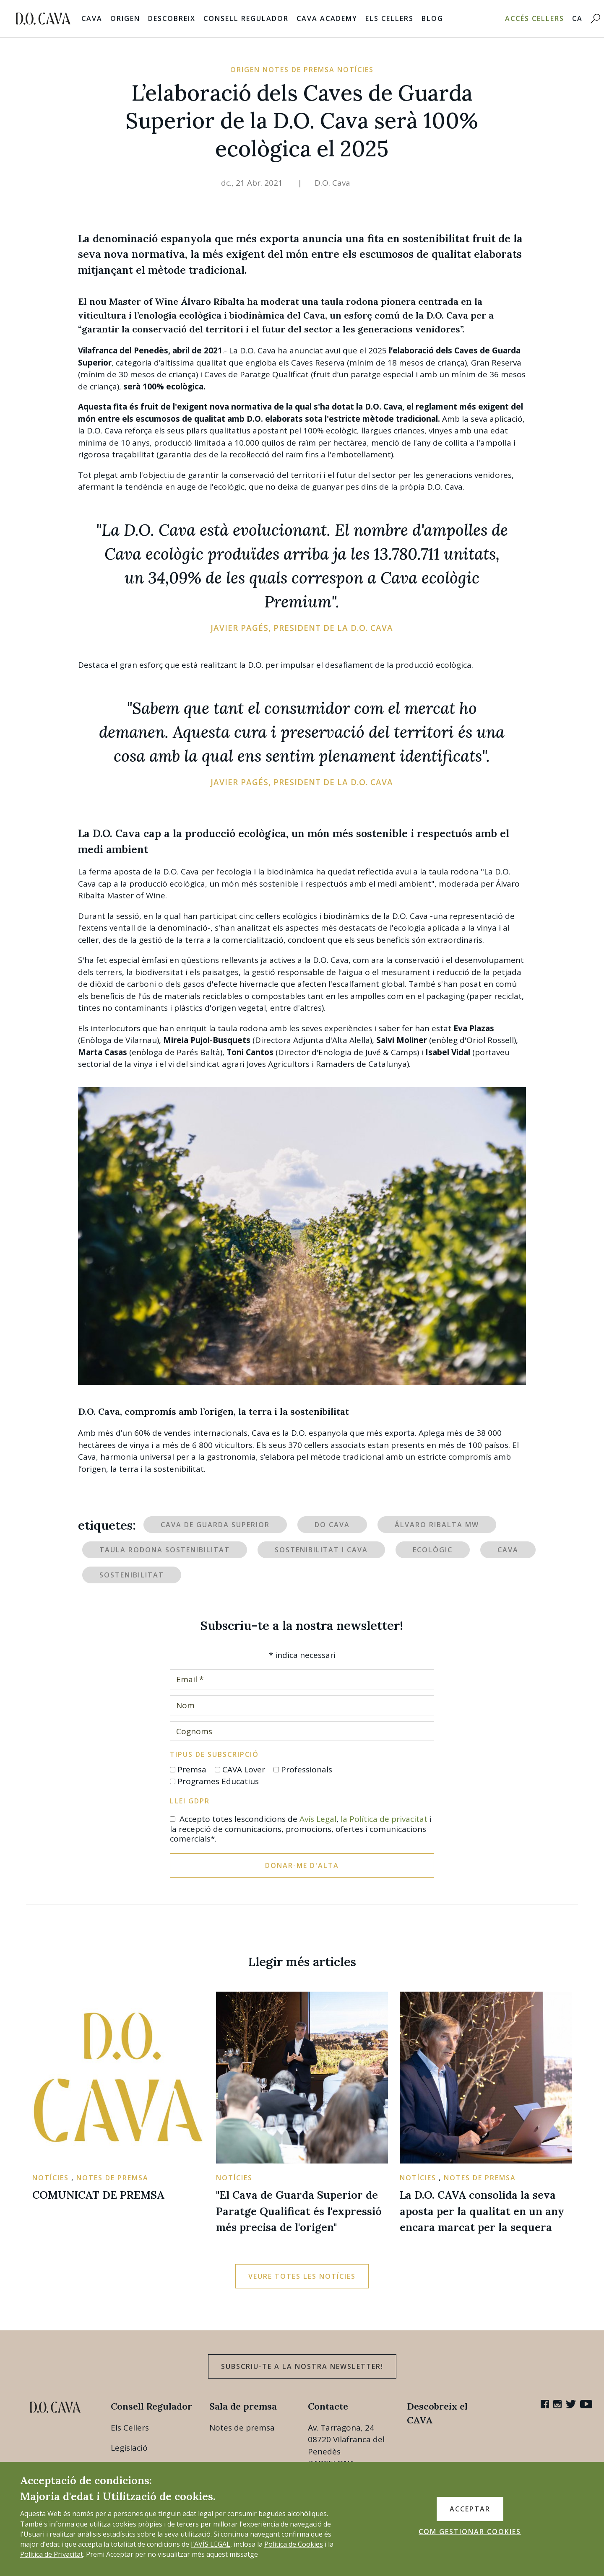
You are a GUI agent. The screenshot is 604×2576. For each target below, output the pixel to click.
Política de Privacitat (51, 2554)
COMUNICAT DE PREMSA (98, 2195)
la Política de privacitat (384, 1818)
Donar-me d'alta (302, 1865)
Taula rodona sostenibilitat (164, 1549)
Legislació (129, 2447)
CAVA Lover (243, 1769)
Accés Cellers (534, 18)
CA (577, 18)
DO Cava (332, 1524)
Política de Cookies (293, 2544)
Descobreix (171, 18)
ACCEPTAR (470, 2509)
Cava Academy (327, 18)
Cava (91, 18)
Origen (125, 18)
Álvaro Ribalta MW (437, 1524)
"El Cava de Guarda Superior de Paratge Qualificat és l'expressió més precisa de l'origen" (299, 2211)
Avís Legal (317, 1818)
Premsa (191, 1769)
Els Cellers (389, 18)
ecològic (433, 1549)
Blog (432, 18)
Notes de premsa (242, 2427)
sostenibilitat (131, 1575)
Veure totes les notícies (302, 2276)
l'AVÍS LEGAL (210, 2544)
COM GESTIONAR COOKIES (470, 2531)
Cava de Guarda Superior (215, 1524)
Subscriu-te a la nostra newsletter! (302, 2366)
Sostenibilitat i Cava (321, 1549)
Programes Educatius (218, 1781)
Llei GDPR (190, 1801)
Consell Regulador (246, 18)
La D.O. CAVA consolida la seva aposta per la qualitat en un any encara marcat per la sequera (482, 2211)
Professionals (306, 1769)
